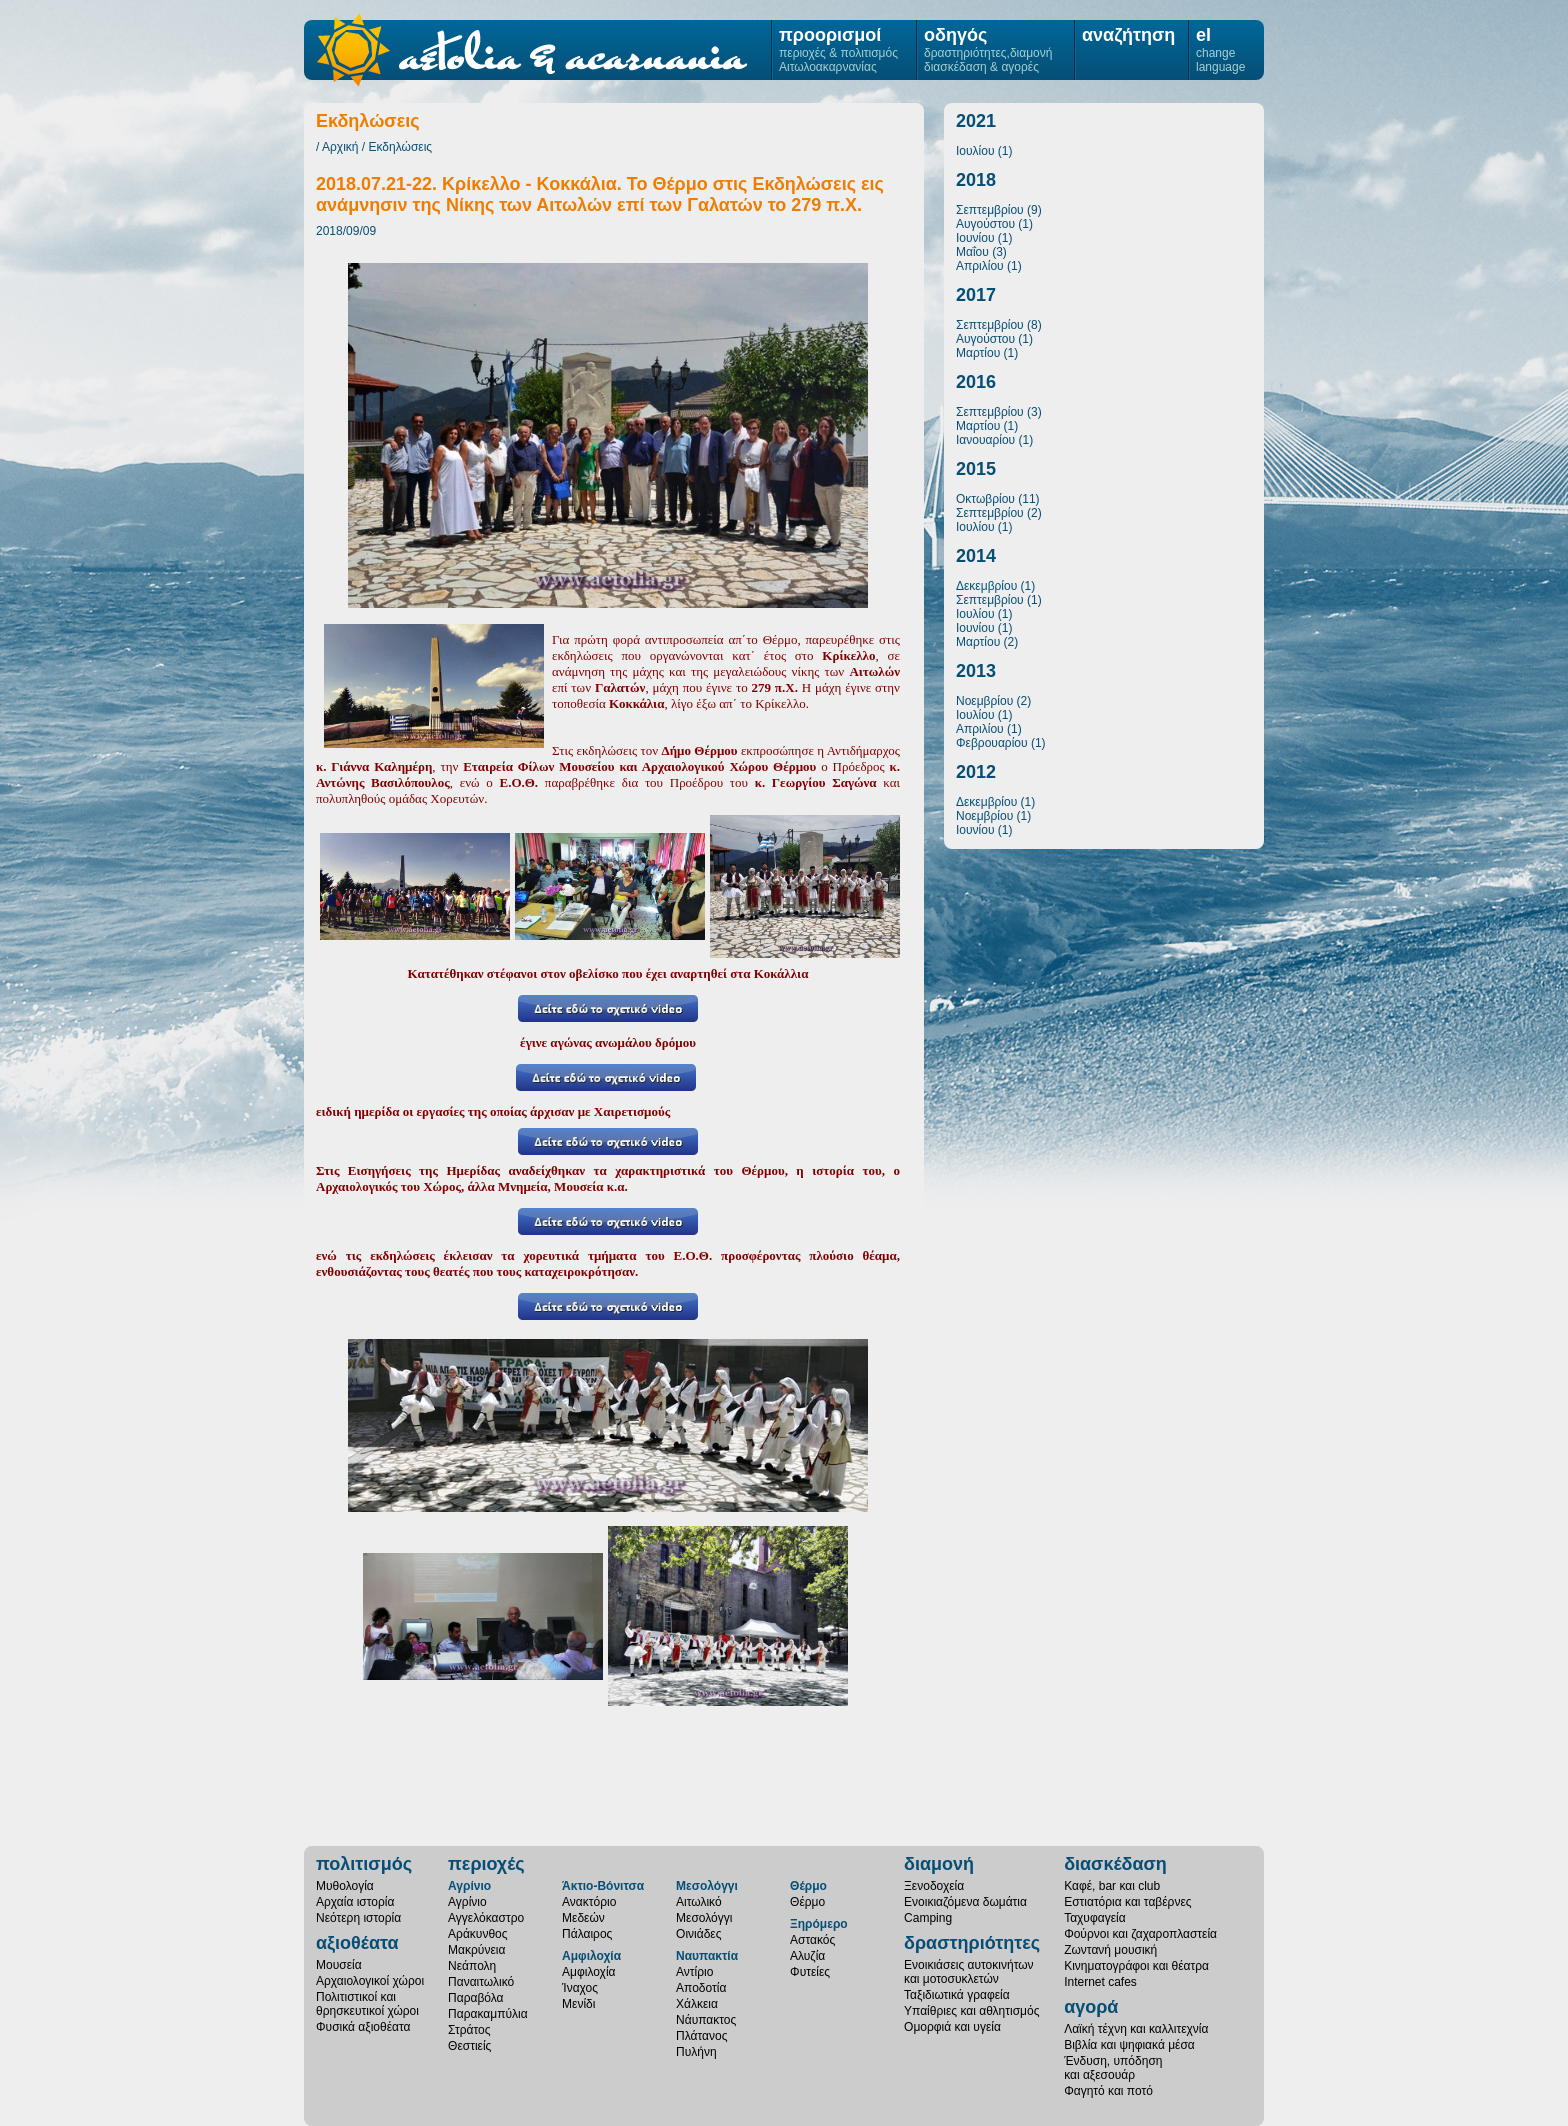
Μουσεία (339, 1965)
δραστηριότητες (972, 1943)
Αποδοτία (701, 1988)
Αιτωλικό (699, 1902)
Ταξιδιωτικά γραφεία (957, 1995)
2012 (976, 772)
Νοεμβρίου (984, 701)
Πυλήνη (696, 2052)
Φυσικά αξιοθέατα (363, 2027)
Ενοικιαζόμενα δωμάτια (965, 1902)
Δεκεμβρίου (986, 586)
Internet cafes (1100, 1982)
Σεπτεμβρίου (990, 210)
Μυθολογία (345, 1886)
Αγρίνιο (469, 1886)
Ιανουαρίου (985, 440)
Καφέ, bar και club (1112, 1886)
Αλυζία (807, 1956)
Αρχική (340, 147)
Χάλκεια (697, 2004)
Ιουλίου (975, 151)
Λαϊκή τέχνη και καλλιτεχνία (1136, 2029)
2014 (976, 556)
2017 (976, 295)
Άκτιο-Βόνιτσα (603, 1886)
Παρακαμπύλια (488, 2014)
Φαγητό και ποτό (1108, 2091)
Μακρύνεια (476, 1950)
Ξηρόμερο (819, 1924)
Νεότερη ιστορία (358, 1918)
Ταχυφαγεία (1094, 1918)
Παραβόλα (475, 1998)
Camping (928, 1918)
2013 (976, 671)
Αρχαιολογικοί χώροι (370, 1981)
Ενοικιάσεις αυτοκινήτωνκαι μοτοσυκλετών (969, 1972)
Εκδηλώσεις (401, 147)
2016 (976, 382)
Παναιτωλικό (481, 1982)
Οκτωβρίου (985, 499)
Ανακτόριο (589, 1902)
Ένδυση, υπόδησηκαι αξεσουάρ (1113, 2068)
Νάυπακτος (706, 2020)
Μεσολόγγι (707, 1886)
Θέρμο (808, 1886)
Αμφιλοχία (591, 1956)
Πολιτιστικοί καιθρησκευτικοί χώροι (367, 2004)
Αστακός (812, 1940)
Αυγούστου (985, 224)
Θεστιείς (469, 2046)
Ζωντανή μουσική (1110, 1950)
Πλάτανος (701, 2036)
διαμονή (939, 1864)
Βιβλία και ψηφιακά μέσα (1129, 2045)
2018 (976, 180)
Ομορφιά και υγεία (952, 2027)
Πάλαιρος (587, 1934)
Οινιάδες (698, 1934)
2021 (976, 121)
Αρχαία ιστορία (355, 1902)
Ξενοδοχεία (934, 1886)
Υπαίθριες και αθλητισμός (971, 2011)
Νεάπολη (472, 1966)
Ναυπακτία (707, 1956)
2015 (976, 469)
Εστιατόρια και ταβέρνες (1127, 1902)
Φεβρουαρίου (992, 743)
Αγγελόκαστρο (486, 1918)
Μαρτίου (978, 353)
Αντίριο (694, 1972)
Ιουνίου (975, 238)
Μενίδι (578, 2004)
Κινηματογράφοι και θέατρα (1136, 1966)
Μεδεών (583, 1918)
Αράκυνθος (477, 1934)
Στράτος (469, 2030)
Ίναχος (580, 1988)
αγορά (1091, 2007)
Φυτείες (810, 1972)
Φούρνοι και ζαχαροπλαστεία (1140, 1934)
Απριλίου (980, 266)
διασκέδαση (1115, 1864)
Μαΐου (972, 252)
